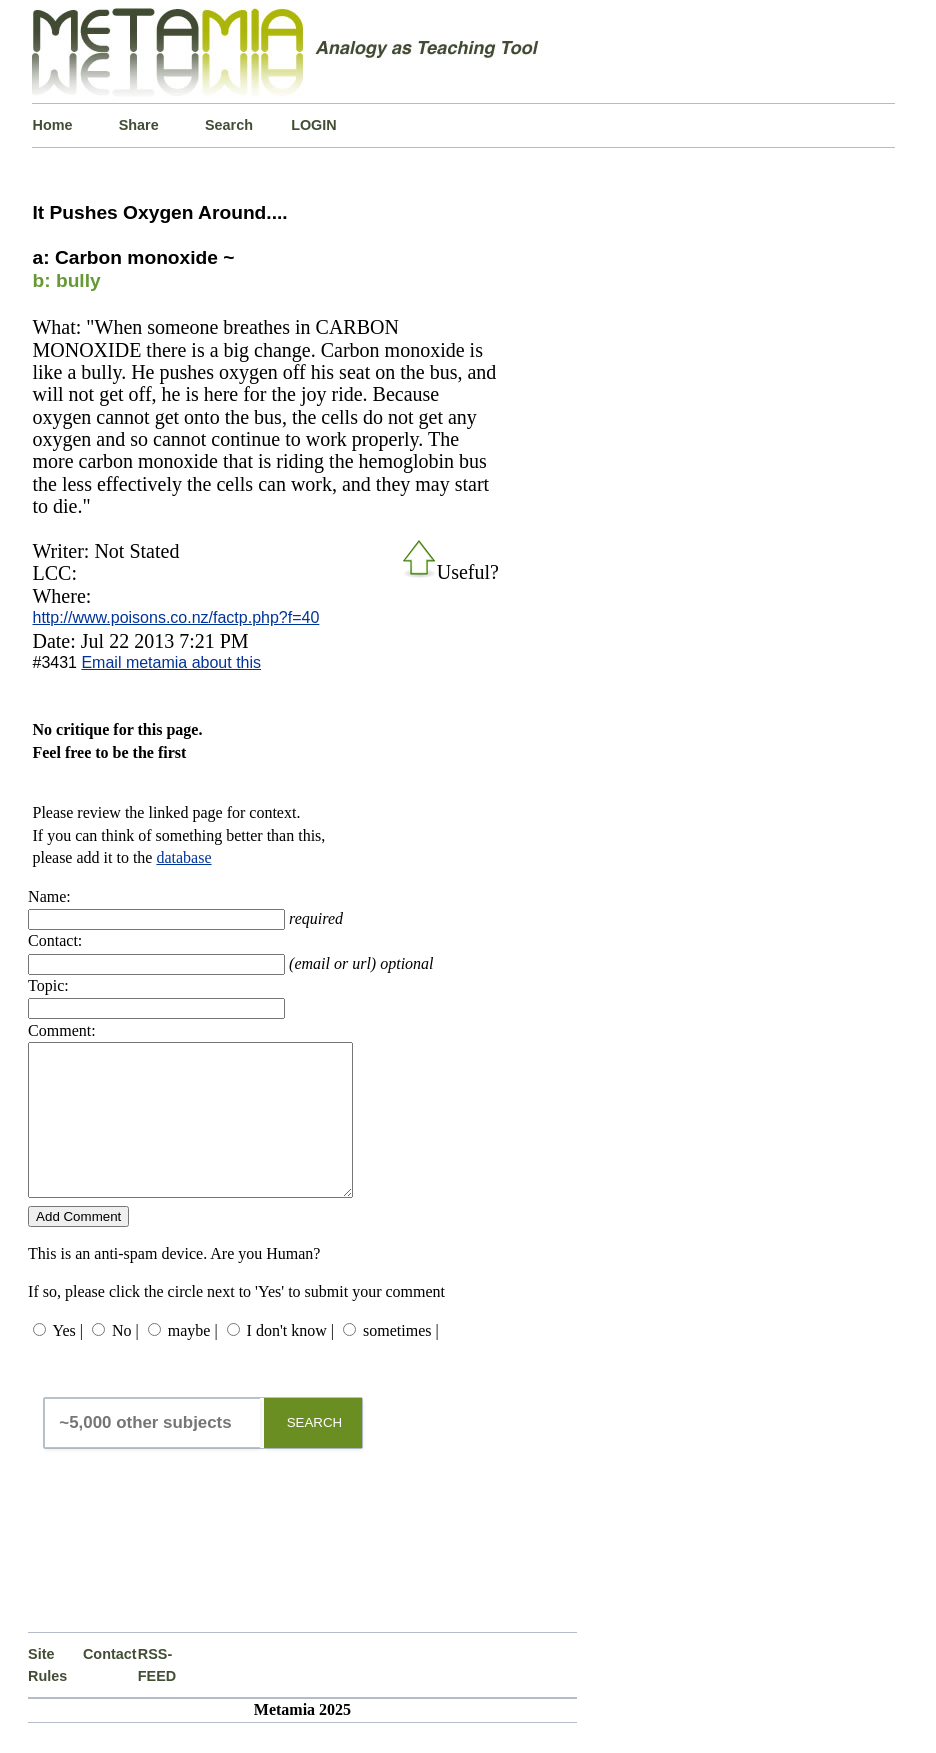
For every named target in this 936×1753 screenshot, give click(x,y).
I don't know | (290, 1360)
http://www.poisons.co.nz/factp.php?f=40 (175, 617)
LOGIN (314, 125)
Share (139, 125)
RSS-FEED (157, 1695)
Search (229, 125)
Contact (110, 1684)
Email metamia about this (171, 662)
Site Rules (47, 1695)
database (183, 857)
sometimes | (401, 1360)
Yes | (67, 1360)
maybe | (193, 1360)
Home (52, 125)
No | (125, 1360)
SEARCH (315, 1452)
